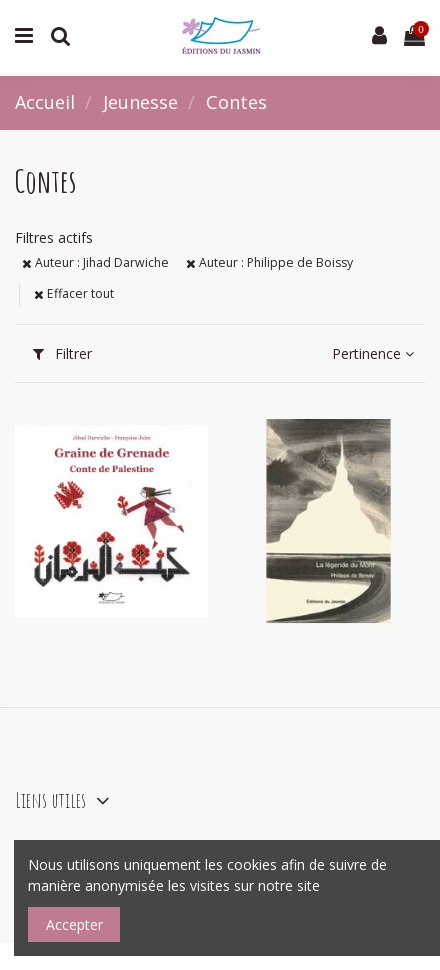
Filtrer (62, 353)
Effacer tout (74, 293)
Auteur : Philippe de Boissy (269, 262)
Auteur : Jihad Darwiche (95, 262)
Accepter (74, 924)
